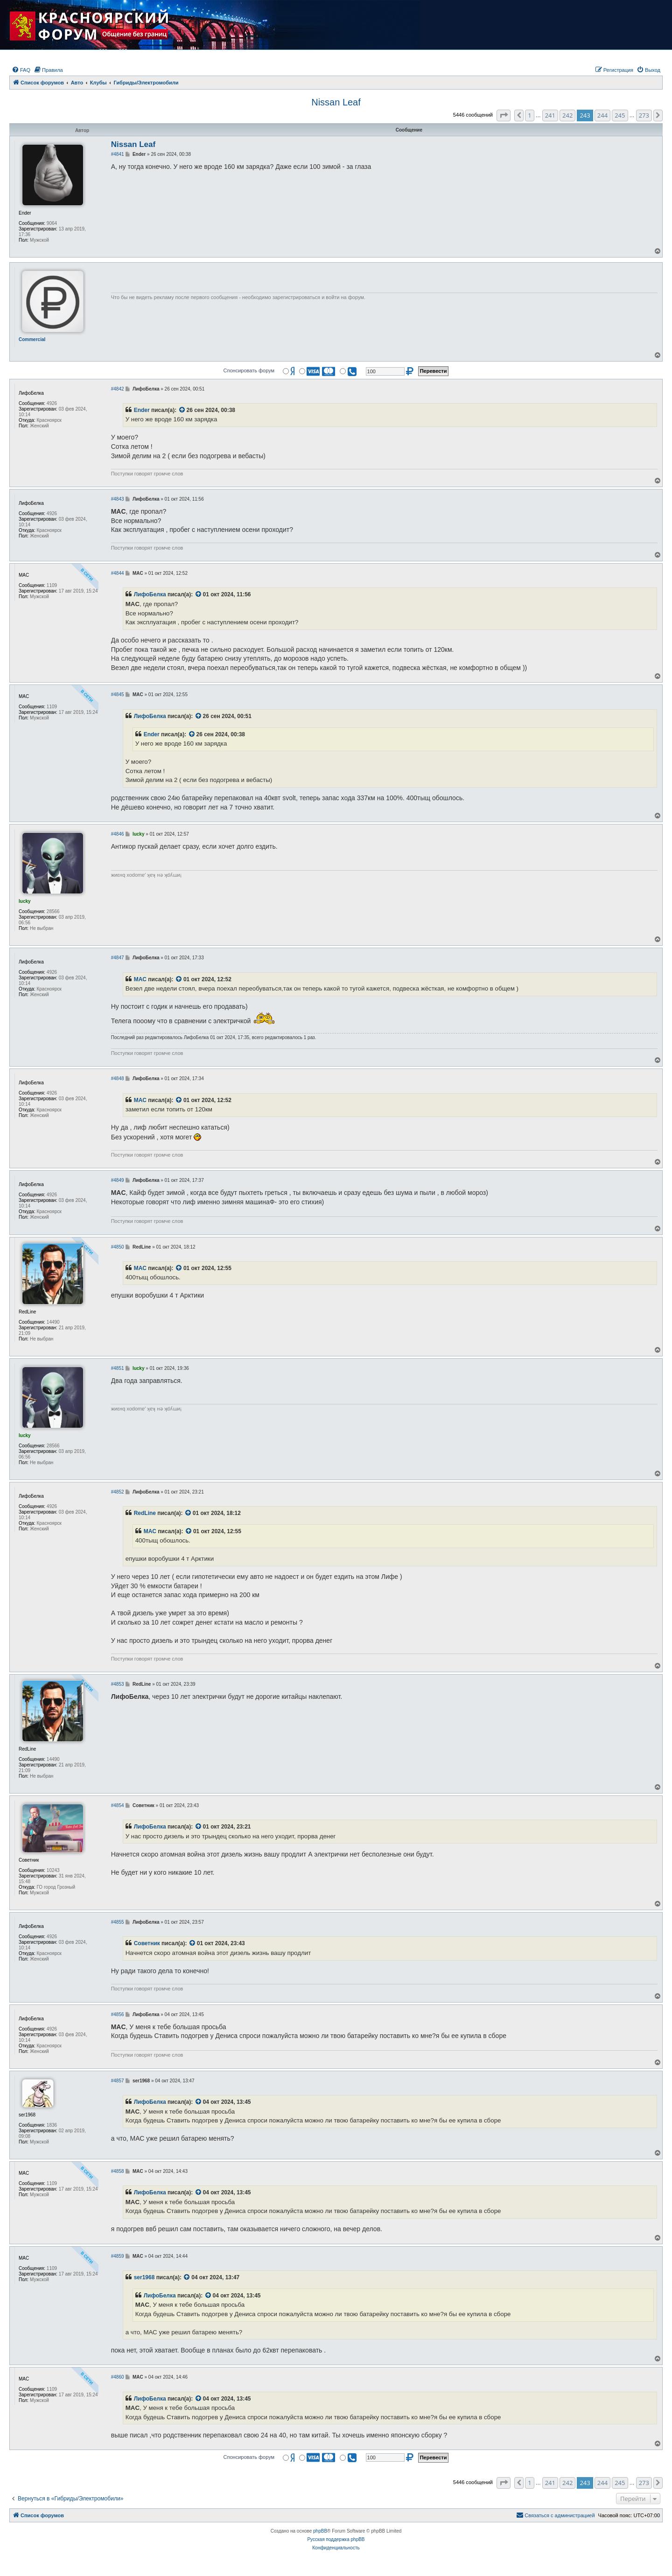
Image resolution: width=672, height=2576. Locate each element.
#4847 (117, 957)
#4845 (117, 694)
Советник (147, 1943)
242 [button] (567, 115)
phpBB (320, 2531)
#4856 (117, 2014)
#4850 (117, 1247)
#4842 (117, 388)
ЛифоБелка (150, 594)
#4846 (117, 834)
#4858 (117, 2171)
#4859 (117, 2256)
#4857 (117, 2080)
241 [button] (550, 115)
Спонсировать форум (249, 370)
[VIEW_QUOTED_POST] (182, 410)
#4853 (117, 1684)
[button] (504, 115)
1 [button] (529, 115)
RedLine (145, 1513)
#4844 (117, 573)
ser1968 (144, 2277)
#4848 (117, 1078)
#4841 (117, 154)
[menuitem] (21, 70)
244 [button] (602, 115)
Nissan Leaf (336, 102)
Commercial (32, 339)
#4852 (117, 1491)
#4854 (117, 1805)
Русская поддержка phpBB (335, 2539)
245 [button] (620, 115)
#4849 (117, 1180)
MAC (140, 979)
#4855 (117, 1922)
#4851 (117, 1368)
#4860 (117, 2377)
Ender (142, 410)
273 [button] (644, 115)
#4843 (117, 499)
